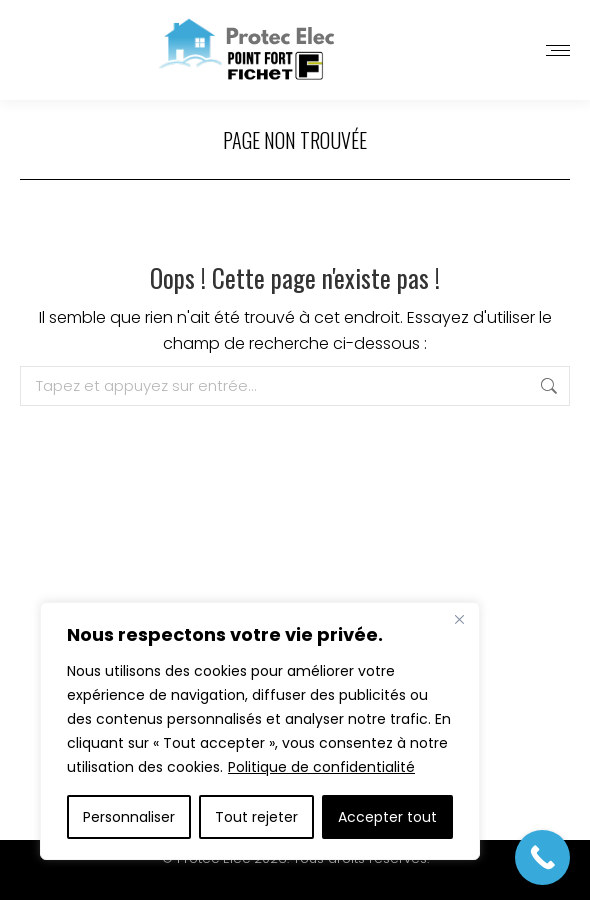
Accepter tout (387, 817)
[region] (260, 731)
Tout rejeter (256, 817)
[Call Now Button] (542, 857)
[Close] (459, 619)
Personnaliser (129, 817)
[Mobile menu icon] (558, 50)
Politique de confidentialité (321, 767)
